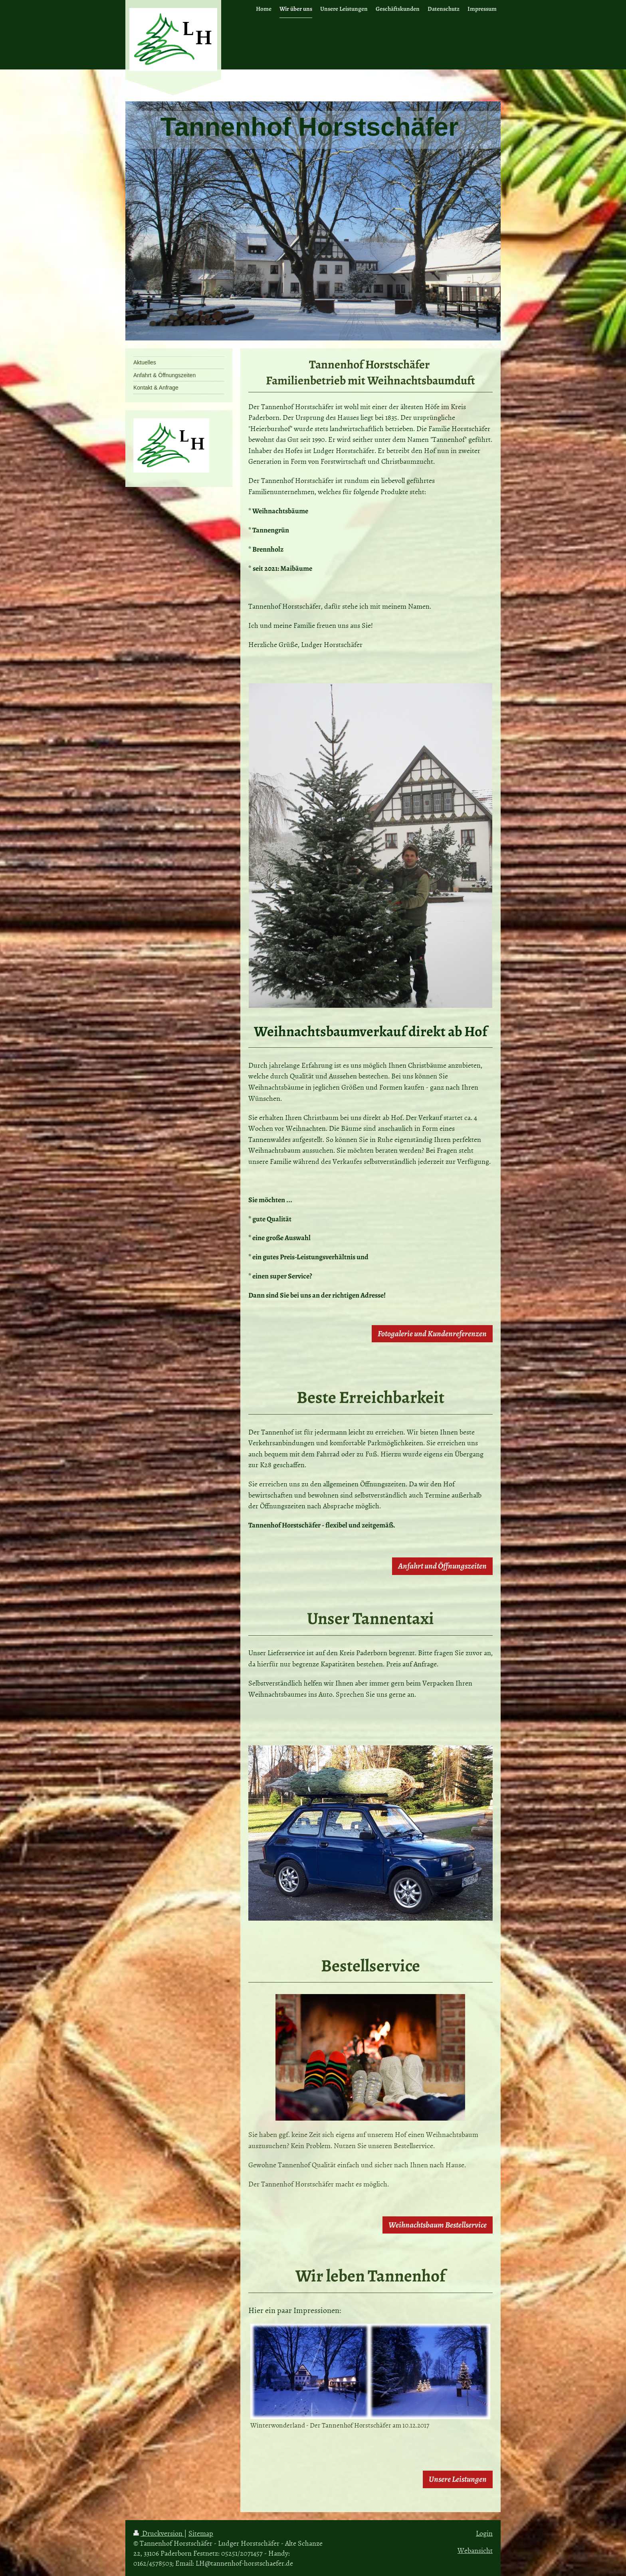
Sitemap (200, 2533)
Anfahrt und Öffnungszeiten (442, 1565)
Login (484, 2533)
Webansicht (475, 2550)
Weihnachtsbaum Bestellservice (437, 2224)
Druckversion (158, 2533)
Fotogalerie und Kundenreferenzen (432, 1333)
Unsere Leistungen (458, 2479)
